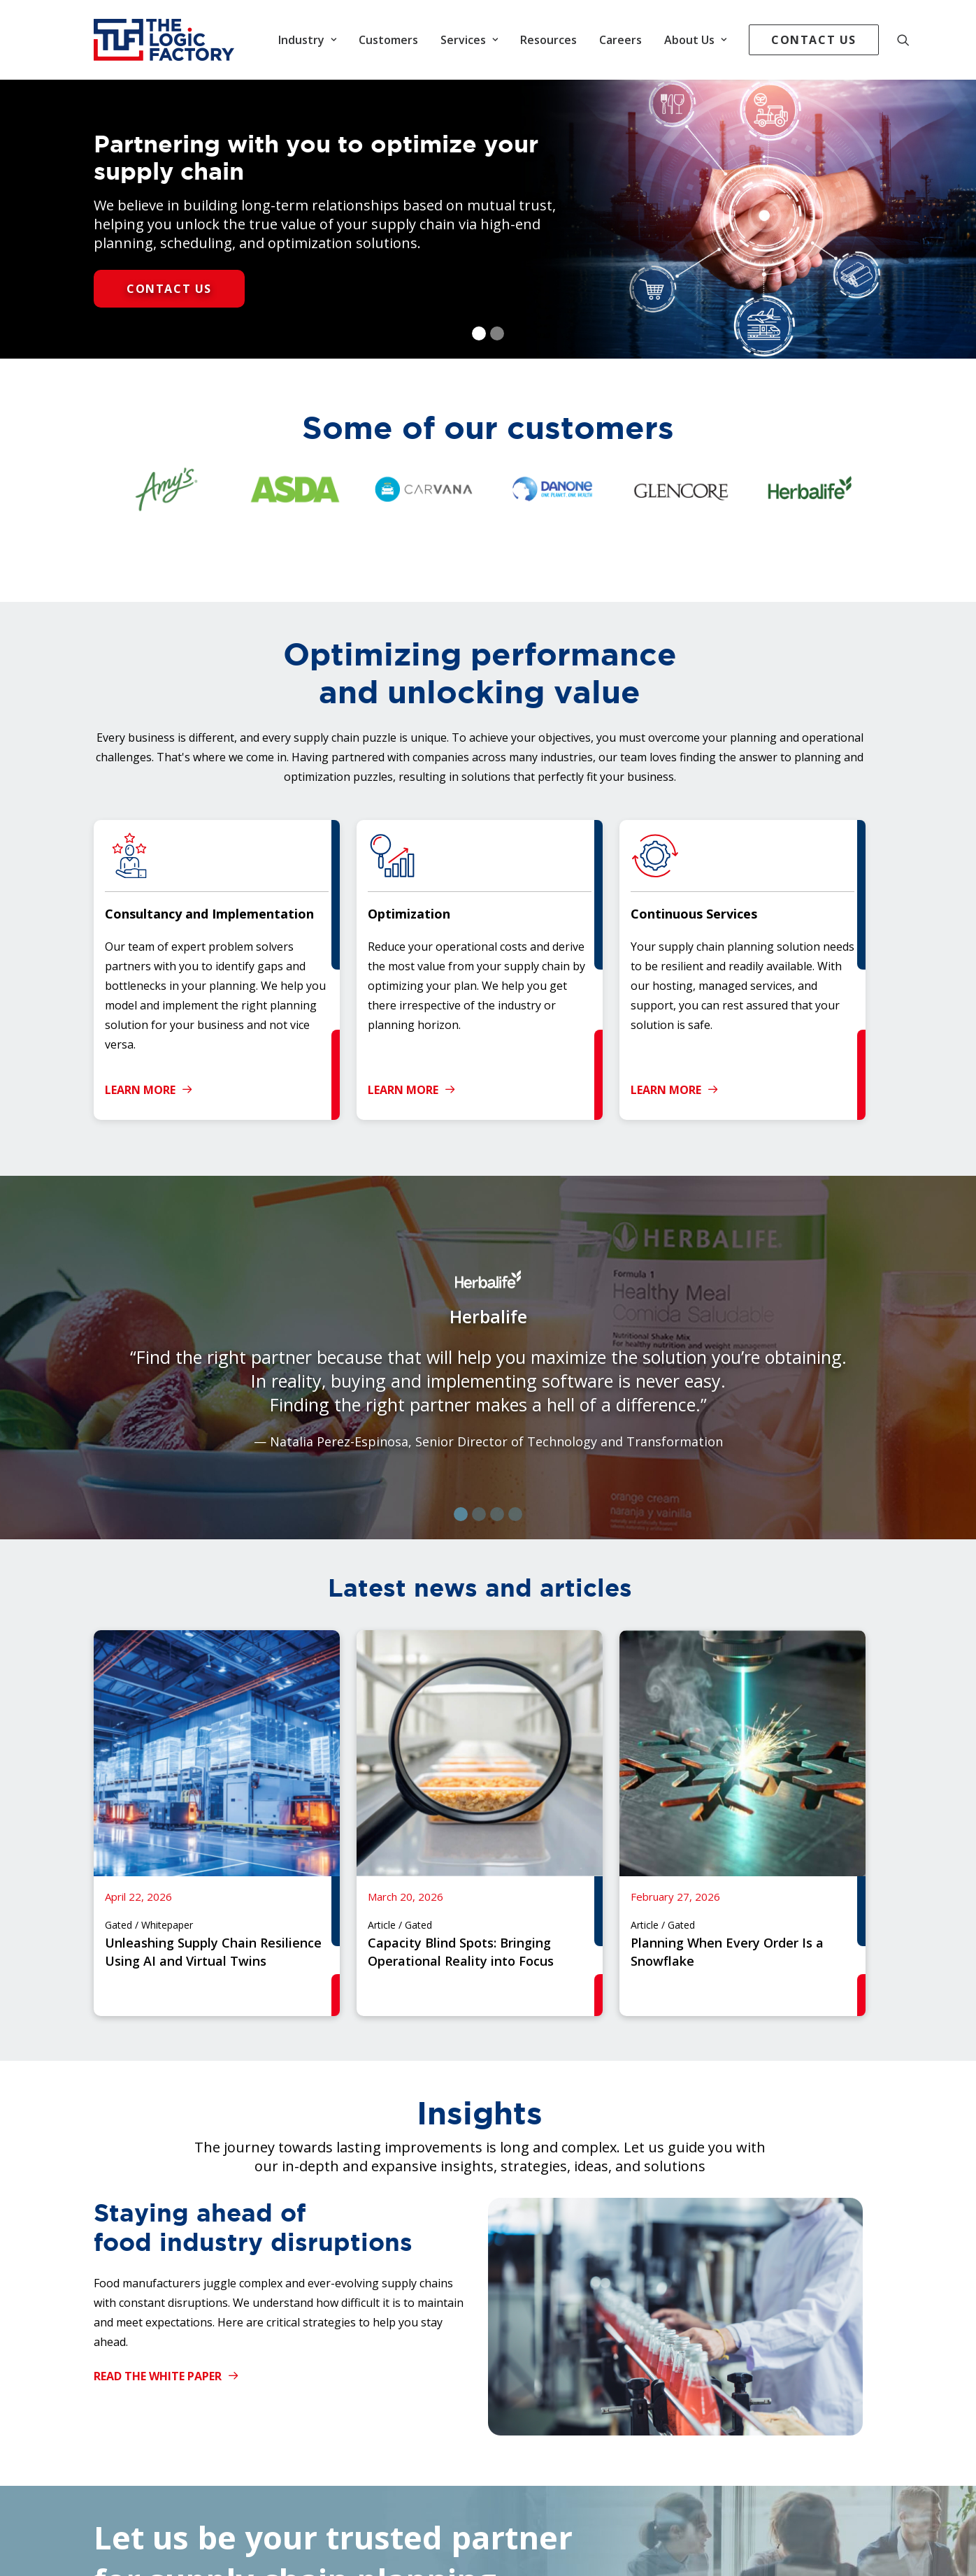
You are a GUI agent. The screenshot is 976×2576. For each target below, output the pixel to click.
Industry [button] (307, 40)
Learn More (149, 1090)
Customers (388, 40)
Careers (620, 40)
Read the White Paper (166, 2376)
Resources (548, 40)
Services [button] (469, 40)
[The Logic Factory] (164, 40)
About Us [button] (695, 40)
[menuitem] (307, 40)
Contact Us (169, 288)
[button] (909, 40)
